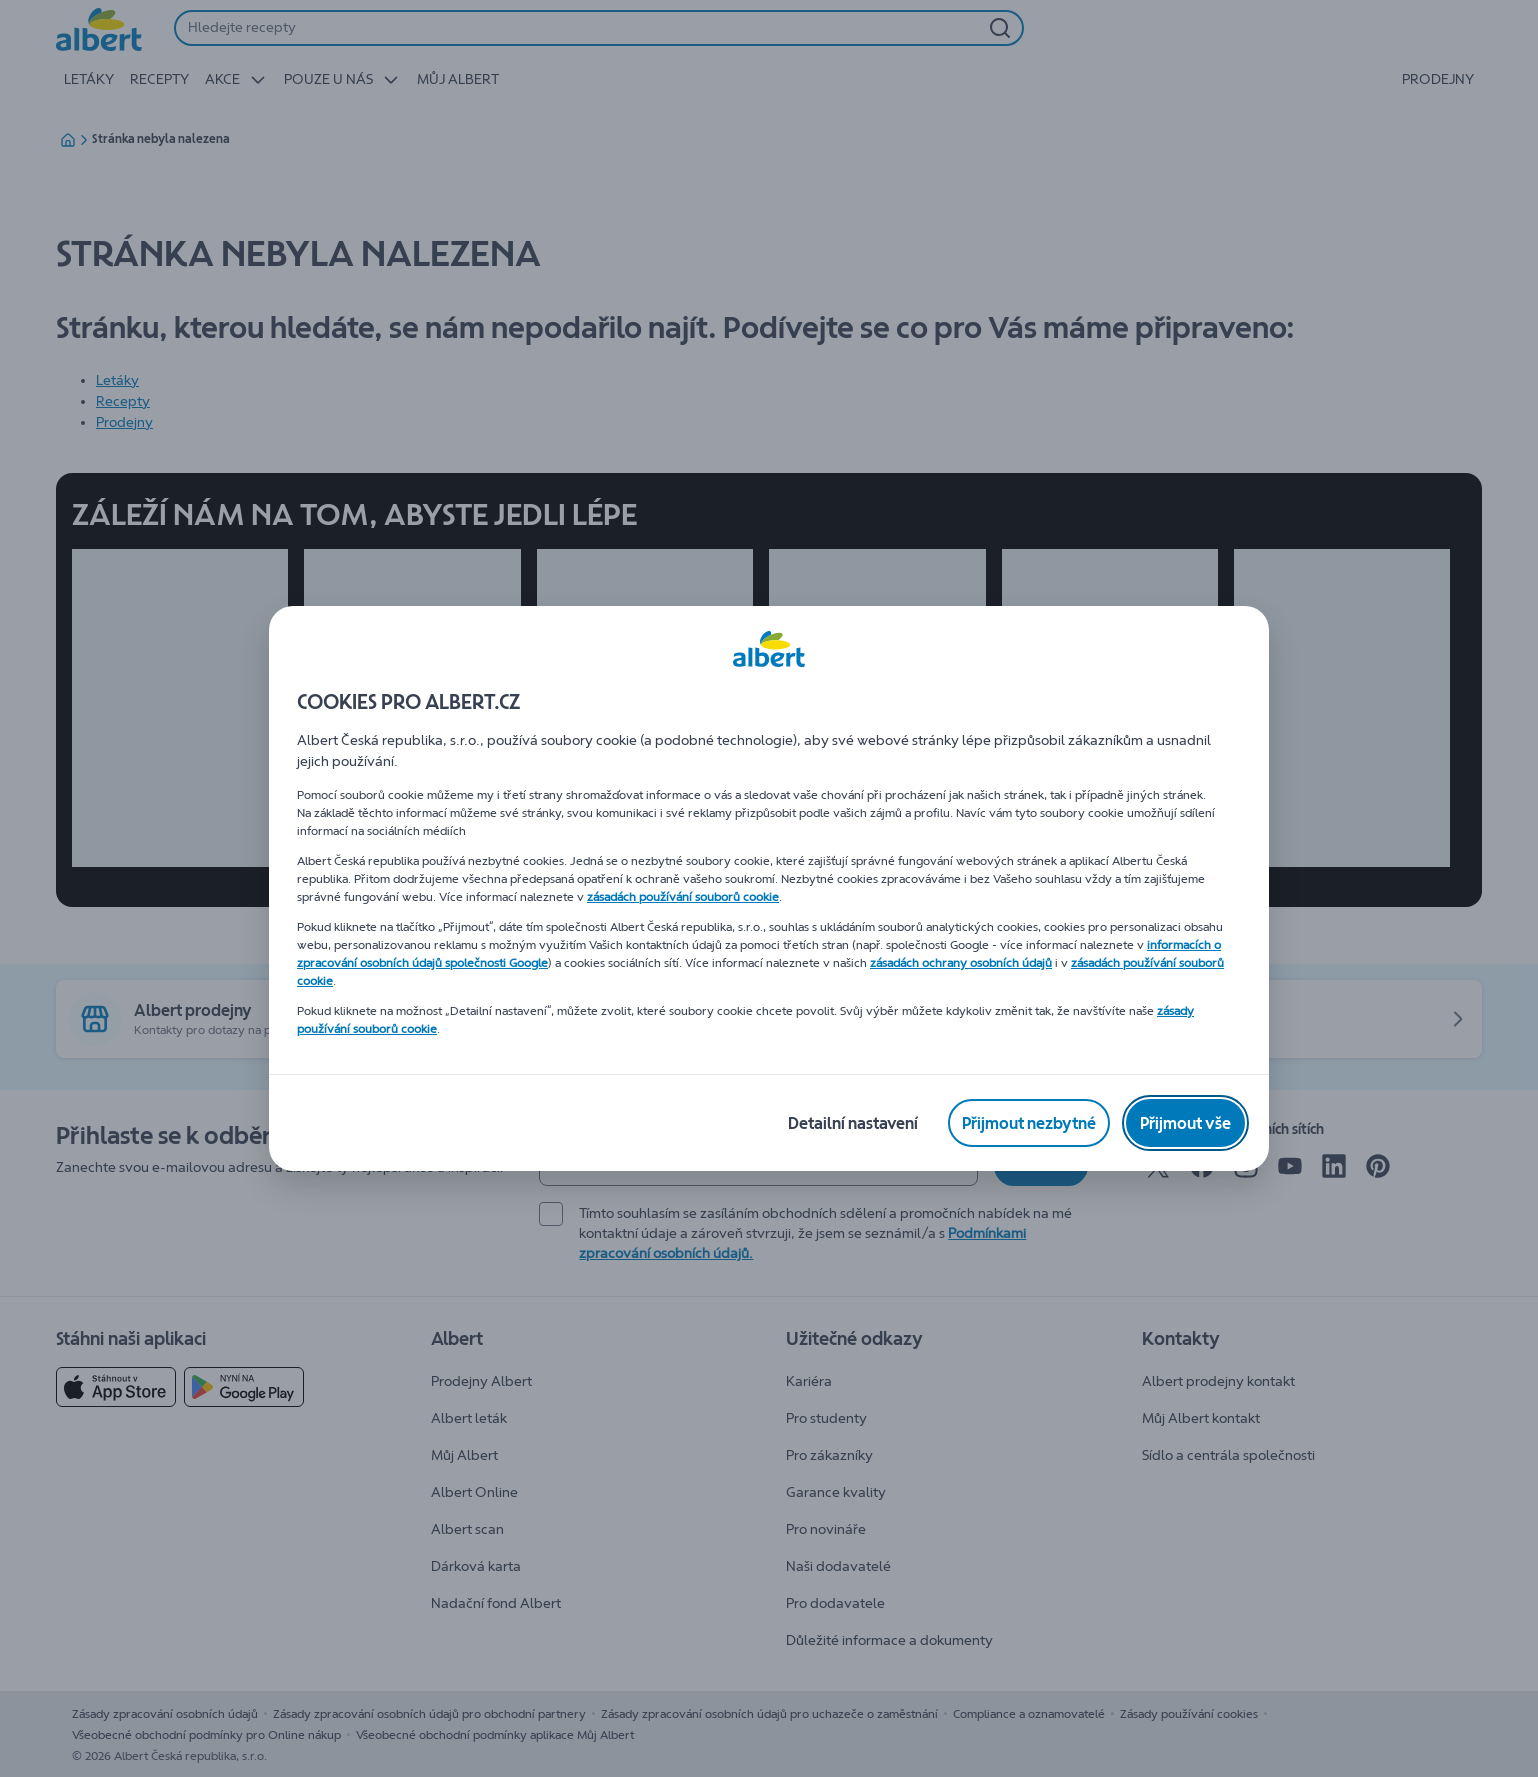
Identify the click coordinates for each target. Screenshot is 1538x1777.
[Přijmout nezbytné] (1029, 1123)
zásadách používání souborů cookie (683, 897)
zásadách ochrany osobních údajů (961, 963)
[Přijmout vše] (1185, 1123)
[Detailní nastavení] (853, 1123)
